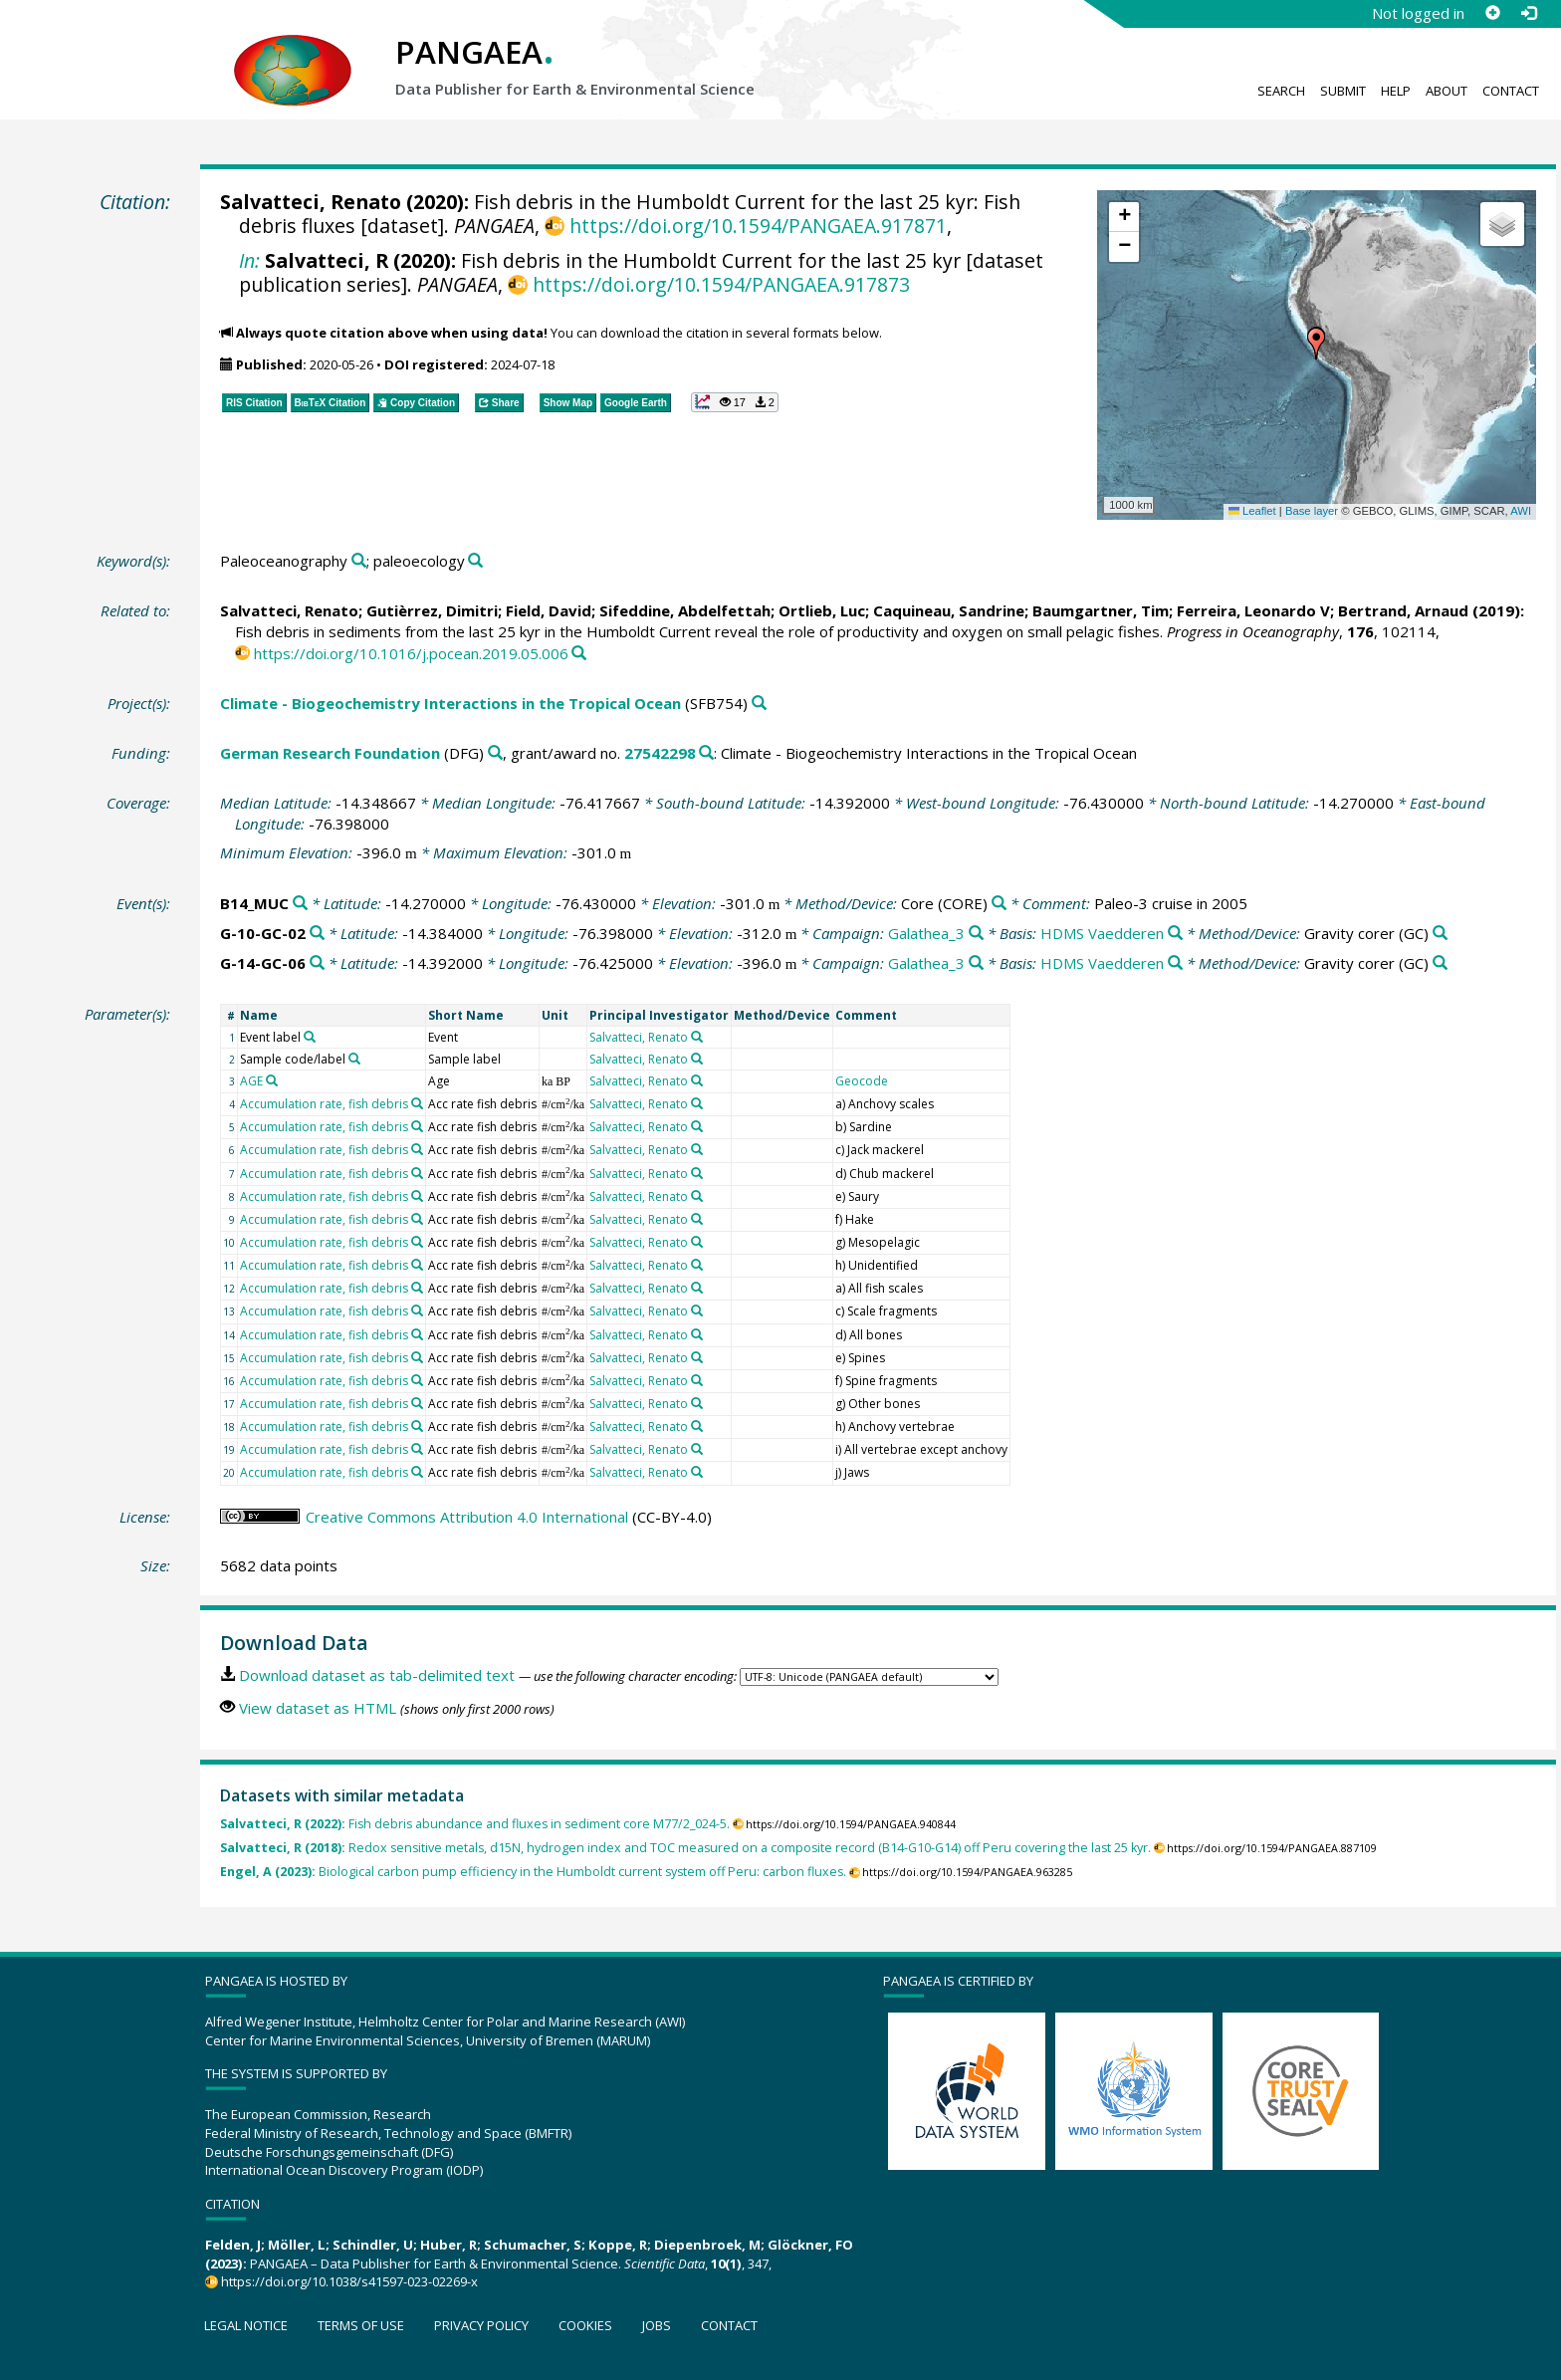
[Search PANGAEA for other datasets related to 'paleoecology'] (475, 561)
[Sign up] (1492, 13)
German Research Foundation (330, 753)
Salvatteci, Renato (310, 201)
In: (249, 260)
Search (1281, 91)
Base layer (1311, 511)
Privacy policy (481, 2325)
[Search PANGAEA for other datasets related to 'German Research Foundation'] (495, 753)
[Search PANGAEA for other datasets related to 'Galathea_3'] (976, 933)
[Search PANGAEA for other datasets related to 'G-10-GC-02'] (317, 933)
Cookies (585, 2325)
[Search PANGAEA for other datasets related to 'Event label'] (310, 1037)
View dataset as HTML (317, 1708)
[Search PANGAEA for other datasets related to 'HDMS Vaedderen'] (1175, 933)
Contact (1510, 91)
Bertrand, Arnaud (1403, 610)
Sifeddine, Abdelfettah (685, 610)
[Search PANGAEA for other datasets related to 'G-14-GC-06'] (317, 963)
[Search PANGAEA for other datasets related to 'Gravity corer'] (1440, 933)
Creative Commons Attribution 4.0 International (467, 1517)
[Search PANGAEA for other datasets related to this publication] (578, 653)
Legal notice (246, 2325)
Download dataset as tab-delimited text (377, 1675)
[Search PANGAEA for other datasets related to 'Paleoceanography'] (358, 561)
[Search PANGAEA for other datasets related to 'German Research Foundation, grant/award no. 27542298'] (706, 753)
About (1446, 91)
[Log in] (1528, 13)
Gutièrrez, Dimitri (432, 610)
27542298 (660, 753)
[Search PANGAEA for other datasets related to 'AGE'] (272, 1080)
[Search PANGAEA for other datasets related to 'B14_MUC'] (300, 903)
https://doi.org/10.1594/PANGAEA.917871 (758, 225)
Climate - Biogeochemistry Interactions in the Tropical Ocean (450, 703)
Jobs (656, 2325)
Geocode (861, 1080)
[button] (1316, 343)
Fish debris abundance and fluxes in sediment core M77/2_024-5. (475, 1823)
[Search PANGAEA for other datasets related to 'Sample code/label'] (354, 1059)
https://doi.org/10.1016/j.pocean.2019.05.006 (411, 653)
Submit (1343, 91)
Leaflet (1252, 511)
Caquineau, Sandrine (948, 610)
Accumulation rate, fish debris (324, 1103)
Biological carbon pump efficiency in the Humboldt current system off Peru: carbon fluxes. (533, 1871)
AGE (251, 1080)
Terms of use (361, 2325)
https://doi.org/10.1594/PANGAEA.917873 (721, 284)
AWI (1520, 511)
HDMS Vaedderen (1102, 933)
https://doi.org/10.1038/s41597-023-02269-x (349, 2281)
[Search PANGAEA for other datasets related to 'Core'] (999, 903)
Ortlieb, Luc (822, 610)
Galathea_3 (926, 933)
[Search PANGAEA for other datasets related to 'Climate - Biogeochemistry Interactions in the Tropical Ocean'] (759, 703)
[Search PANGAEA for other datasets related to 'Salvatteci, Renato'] (697, 1037)
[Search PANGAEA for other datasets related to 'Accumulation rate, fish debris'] (417, 1103)
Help (1396, 91)
